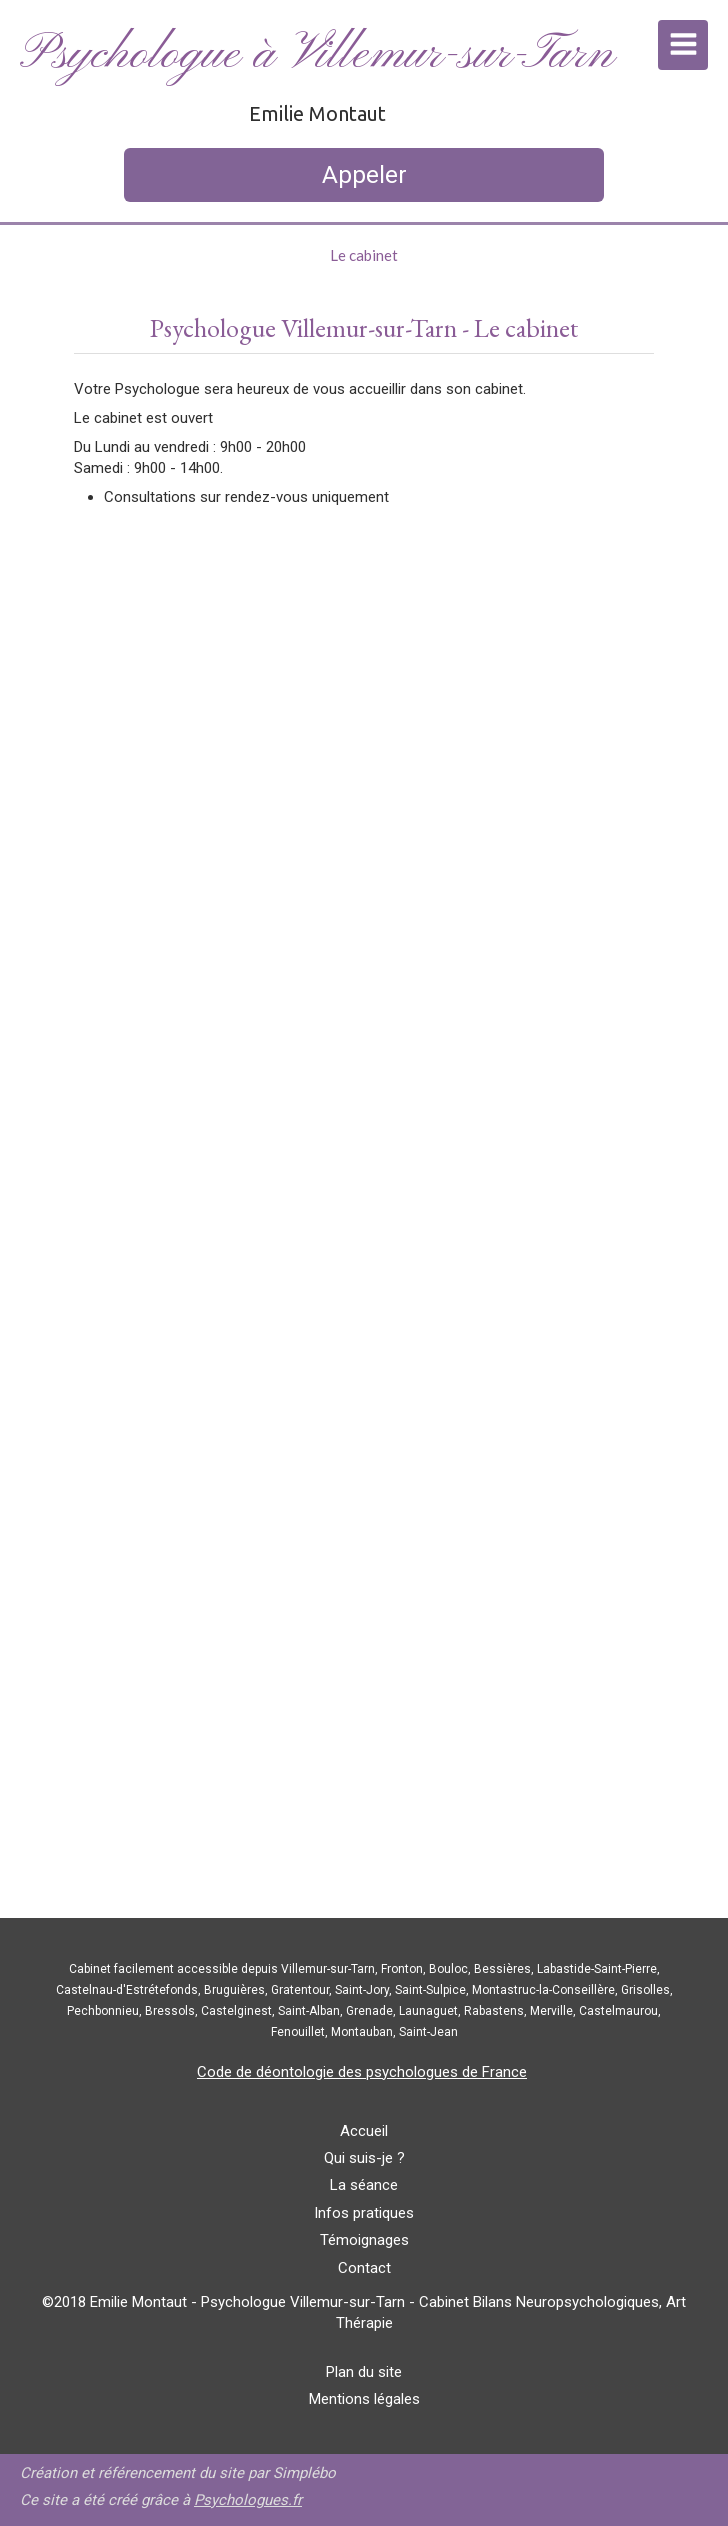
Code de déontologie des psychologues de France (362, 2072)
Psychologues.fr (248, 2500)
